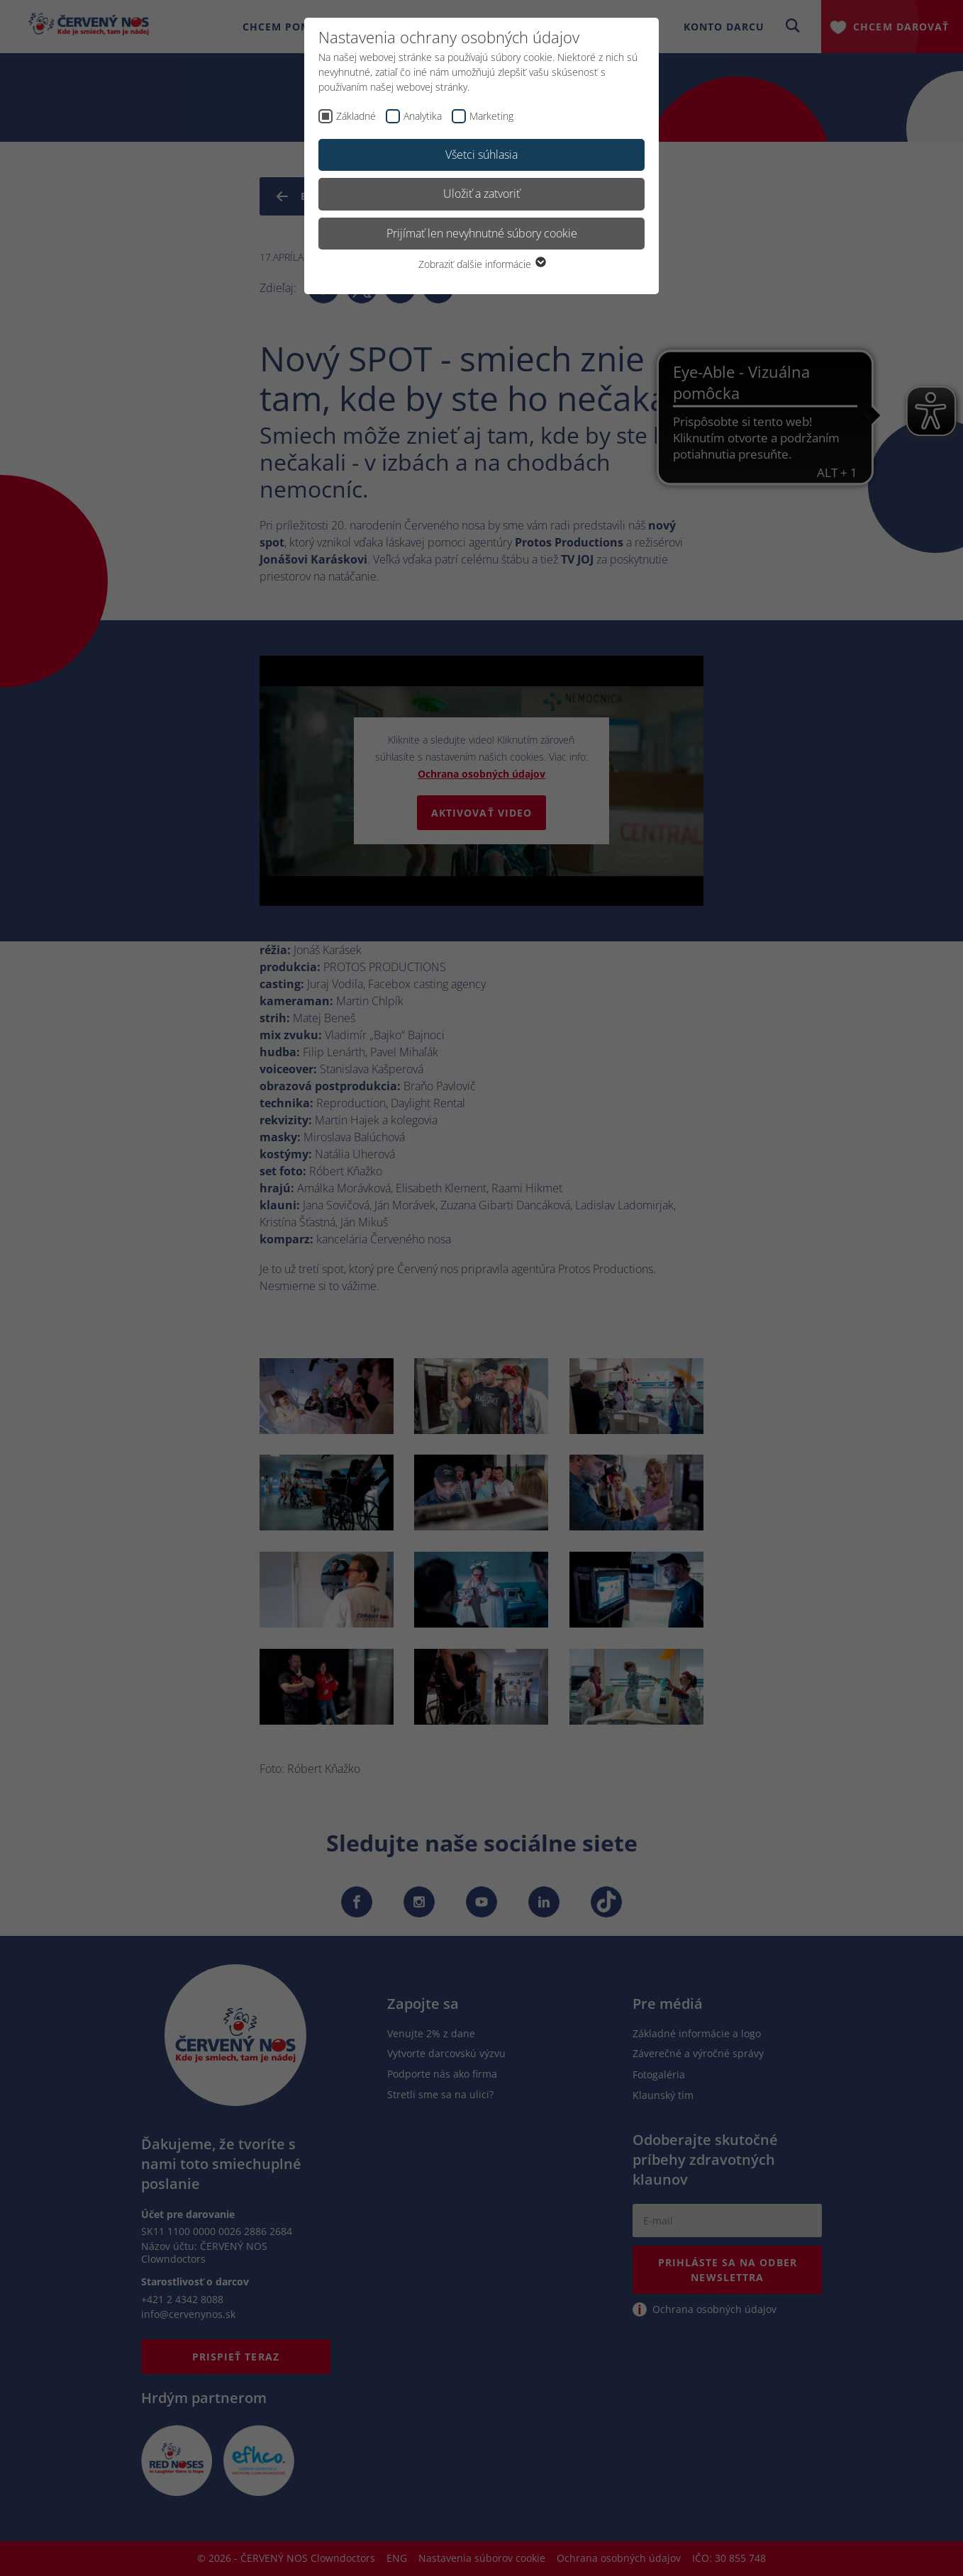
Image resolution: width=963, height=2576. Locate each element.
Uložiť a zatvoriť (481, 193)
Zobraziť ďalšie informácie (481, 264)
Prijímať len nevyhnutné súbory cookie (481, 233)
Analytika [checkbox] (422, 116)
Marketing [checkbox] (491, 116)
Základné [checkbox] (356, 116)
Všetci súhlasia (481, 154)
